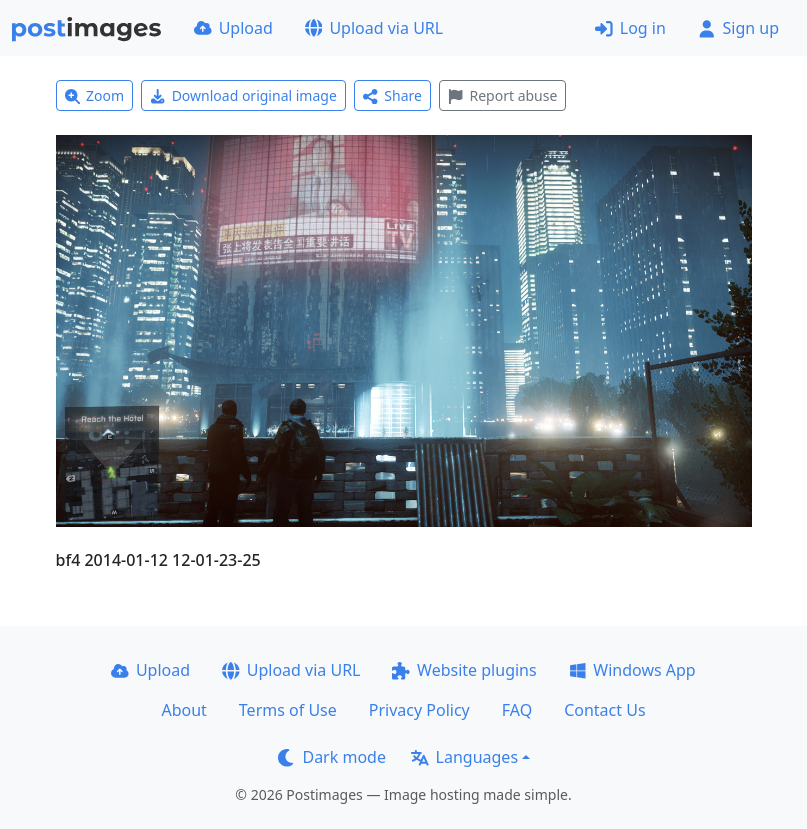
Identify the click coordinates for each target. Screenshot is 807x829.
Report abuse (502, 95)
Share (392, 95)
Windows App (632, 670)
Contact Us (604, 710)
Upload (233, 28)
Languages (464, 757)
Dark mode (332, 757)
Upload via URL (374, 28)
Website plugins (464, 670)
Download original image (243, 95)
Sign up (738, 28)
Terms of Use (288, 710)
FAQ (517, 710)
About (183, 710)
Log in (630, 28)
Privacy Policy (419, 710)
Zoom (95, 95)
